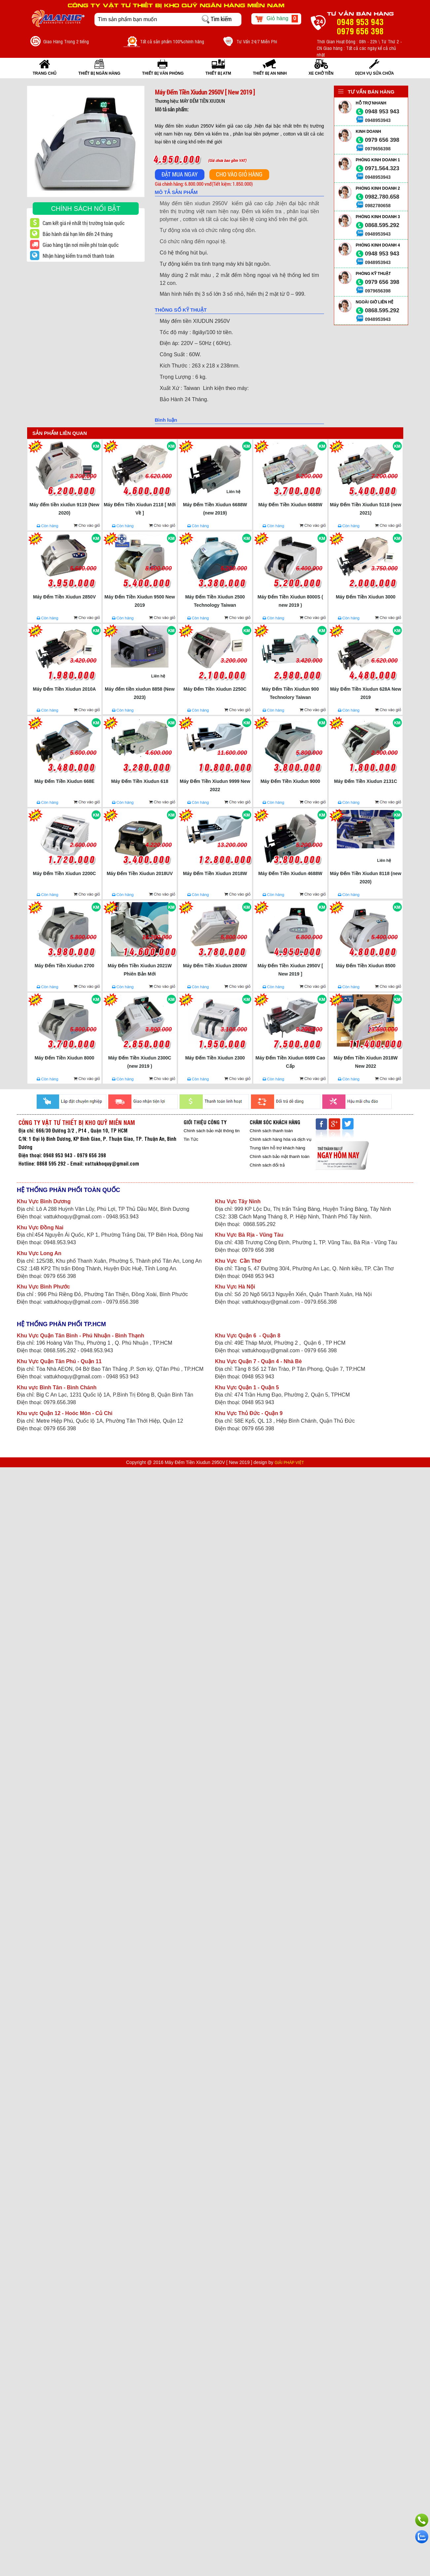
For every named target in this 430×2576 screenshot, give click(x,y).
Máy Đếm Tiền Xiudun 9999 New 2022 (215, 785)
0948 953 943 (382, 111)
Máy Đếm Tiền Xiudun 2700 (64, 965)
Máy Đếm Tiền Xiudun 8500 (366, 965)
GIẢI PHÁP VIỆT (289, 1462)
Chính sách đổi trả (267, 1165)
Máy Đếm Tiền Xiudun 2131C (365, 781)
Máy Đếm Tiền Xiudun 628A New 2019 (365, 693)
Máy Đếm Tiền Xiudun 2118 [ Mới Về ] (140, 509)
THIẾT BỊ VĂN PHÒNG (163, 73)
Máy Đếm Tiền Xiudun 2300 (215, 1057)
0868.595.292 (382, 225)
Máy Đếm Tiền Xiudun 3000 (366, 596)
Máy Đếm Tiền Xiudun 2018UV (140, 873)
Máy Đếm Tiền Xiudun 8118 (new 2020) (365, 877)
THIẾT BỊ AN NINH (270, 73)
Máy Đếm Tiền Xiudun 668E (64, 781)
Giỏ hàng (276, 19)
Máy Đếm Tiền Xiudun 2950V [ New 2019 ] (290, 970)
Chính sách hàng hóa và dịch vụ (280, 1139)
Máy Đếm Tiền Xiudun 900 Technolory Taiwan (290, 693)
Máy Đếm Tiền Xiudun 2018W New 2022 (366, 1062)
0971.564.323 (382, 168)
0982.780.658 (382, 197)
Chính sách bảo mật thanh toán (279, 1156)
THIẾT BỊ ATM (218, 73)
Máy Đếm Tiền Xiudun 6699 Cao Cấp (290, 1062)
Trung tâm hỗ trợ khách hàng (277, 1147)
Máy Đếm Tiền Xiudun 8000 (64, 1057)
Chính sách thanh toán (271, 1130)
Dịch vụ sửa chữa (374, 73)
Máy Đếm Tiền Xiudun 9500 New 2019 (139, 601)
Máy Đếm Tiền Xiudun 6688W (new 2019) (215, 509)
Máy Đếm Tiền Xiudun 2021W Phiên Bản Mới (140, 970)
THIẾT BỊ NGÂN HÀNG (99, 73)
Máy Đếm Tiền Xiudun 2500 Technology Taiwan (215, 601)
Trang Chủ (44, 73)
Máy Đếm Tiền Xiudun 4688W (290, 873)
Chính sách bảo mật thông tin (211, 1130)
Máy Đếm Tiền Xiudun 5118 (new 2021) (365, 509)
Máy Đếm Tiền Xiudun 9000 (290, 781)
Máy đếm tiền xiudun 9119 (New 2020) (64, 509)
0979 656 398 (382, 140)
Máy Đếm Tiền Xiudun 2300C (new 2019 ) (139, 1062)
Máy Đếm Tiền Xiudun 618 (139, 781)
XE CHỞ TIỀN (320, 73)
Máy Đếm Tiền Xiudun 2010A (64, 689)
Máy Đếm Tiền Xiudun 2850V (64, 596)
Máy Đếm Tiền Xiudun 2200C (64, 873)
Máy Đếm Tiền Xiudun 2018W (215, 873)
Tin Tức (191, 1139)
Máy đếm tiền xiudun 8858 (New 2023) (139, 693)
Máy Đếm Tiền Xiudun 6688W (290, 504)
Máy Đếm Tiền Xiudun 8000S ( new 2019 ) (290, 601)
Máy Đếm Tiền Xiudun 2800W (215, 965)
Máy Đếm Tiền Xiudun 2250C (215, 689)
